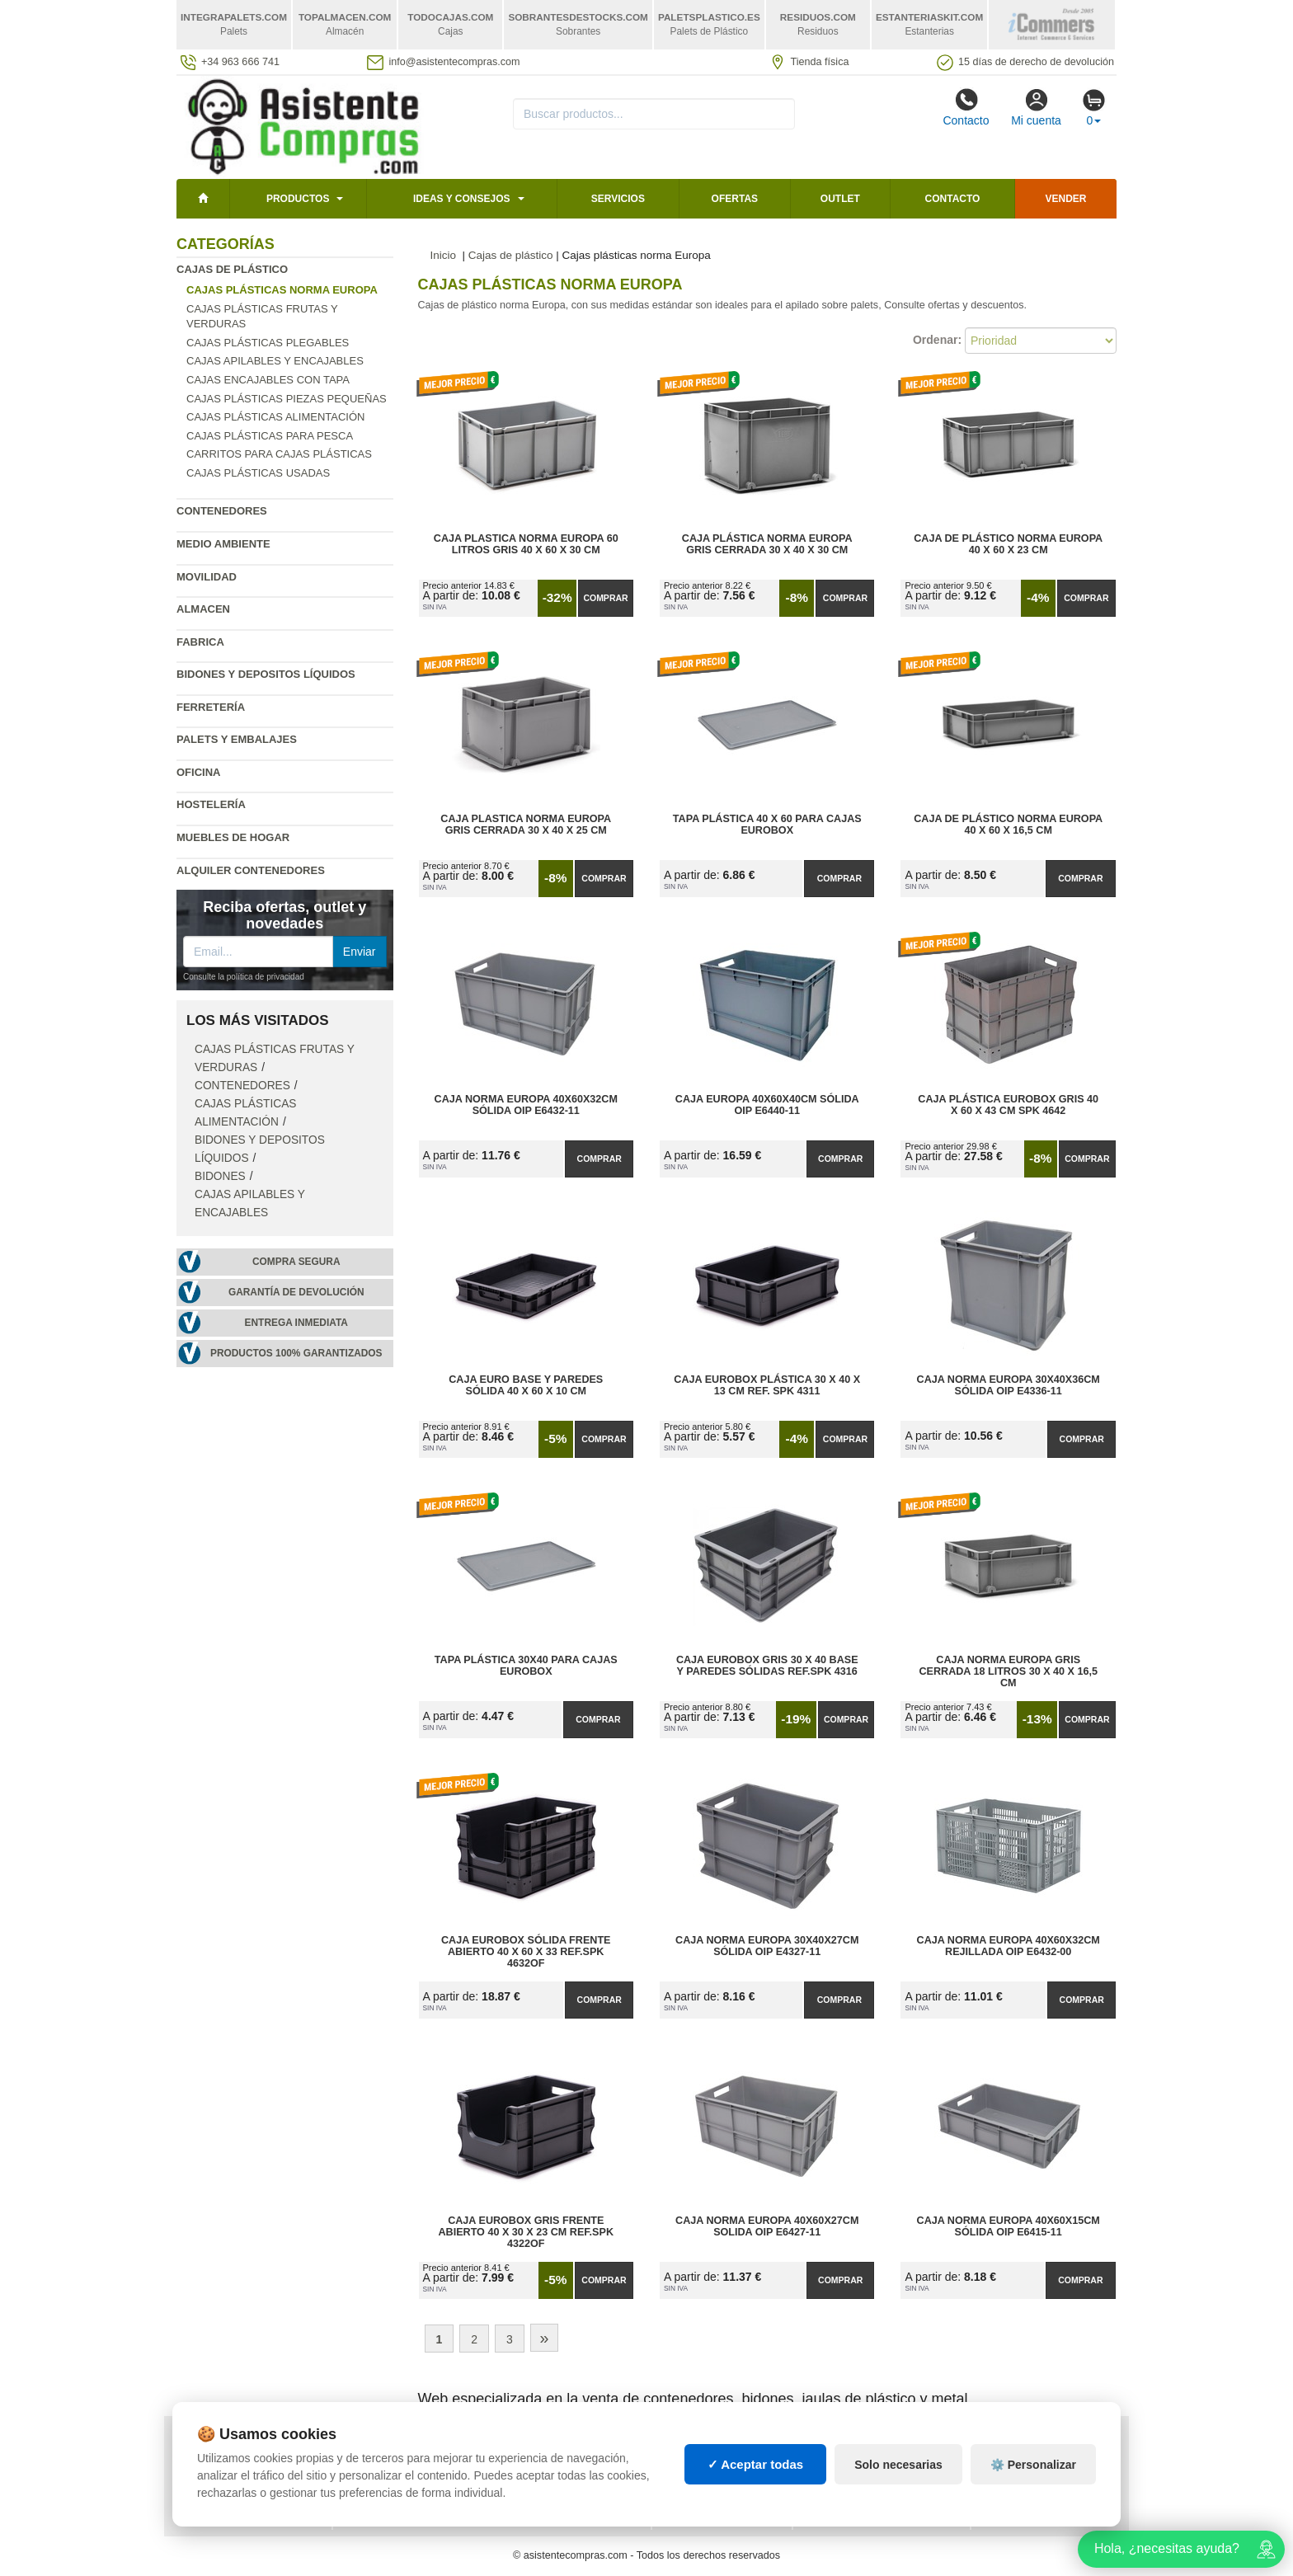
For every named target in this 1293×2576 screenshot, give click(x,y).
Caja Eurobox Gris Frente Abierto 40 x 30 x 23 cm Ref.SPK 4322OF (526, 2232)
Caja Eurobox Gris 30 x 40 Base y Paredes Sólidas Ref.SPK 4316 (767, 1665)
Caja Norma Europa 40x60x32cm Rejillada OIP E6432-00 (1008, 1946)
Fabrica (200, 642)
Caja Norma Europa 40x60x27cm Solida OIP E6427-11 (766, 2226)
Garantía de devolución (296, 1292)
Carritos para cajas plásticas (279, 454)
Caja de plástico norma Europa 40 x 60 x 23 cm (1008, 544)
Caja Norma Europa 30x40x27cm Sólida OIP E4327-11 (766, 1946)
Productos (297, 198)
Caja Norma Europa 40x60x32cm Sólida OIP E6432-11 (526, 1104)
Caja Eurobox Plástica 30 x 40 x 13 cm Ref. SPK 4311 (767, 1385)
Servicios (618, 198)
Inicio (443, 255)
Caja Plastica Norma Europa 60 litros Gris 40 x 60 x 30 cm (526, 544)
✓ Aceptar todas (756, 2464)
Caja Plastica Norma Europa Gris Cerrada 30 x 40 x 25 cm (525, 824)
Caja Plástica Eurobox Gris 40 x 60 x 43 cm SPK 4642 (1008, 1104)
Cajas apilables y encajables (275, 361)
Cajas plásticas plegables (267, 342)
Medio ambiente (223, 544)
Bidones (220, 1176)
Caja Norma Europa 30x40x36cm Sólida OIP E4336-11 (1008, 1385)
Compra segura (296, 1261)
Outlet (840, 198)
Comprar (605, 598)
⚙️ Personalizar (1033, 2464)
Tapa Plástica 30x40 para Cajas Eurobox (526, 1665)
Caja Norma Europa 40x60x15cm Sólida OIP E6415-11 (1008, 2226)
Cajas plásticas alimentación (275, 417)
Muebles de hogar (232, 837)
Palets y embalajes (236, 739)
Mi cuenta (1036, 107)
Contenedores (221, 511)
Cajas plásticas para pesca (269, 436)
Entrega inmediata (296, 1322)
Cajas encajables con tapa (268, 380)
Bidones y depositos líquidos (265, 674)
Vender (1066, 198)
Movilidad (206, 577)
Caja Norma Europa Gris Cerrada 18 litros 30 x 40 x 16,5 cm (1008, 1671)
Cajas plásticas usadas (258, 473)
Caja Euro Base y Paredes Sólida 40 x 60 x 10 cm (526, 1385)
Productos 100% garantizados (296, 1353)
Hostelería (211, 804)
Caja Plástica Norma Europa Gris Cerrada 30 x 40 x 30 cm (767, 544)
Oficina (198, 772)
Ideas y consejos (461, 198)
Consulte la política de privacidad (243, 976)
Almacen (203, 609)
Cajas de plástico (232, 269)
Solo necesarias (898, 2464)
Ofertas (735, 198)
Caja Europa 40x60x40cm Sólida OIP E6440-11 (767, 1104)
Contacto (966, 107)
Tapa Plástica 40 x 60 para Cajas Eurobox (767, 824)
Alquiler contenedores (250, 870)
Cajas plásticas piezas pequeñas (286, 399)
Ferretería (210, 707)
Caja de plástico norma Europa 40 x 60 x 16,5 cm (1008, 824)
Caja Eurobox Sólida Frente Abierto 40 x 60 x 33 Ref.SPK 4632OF (525, 1951)
